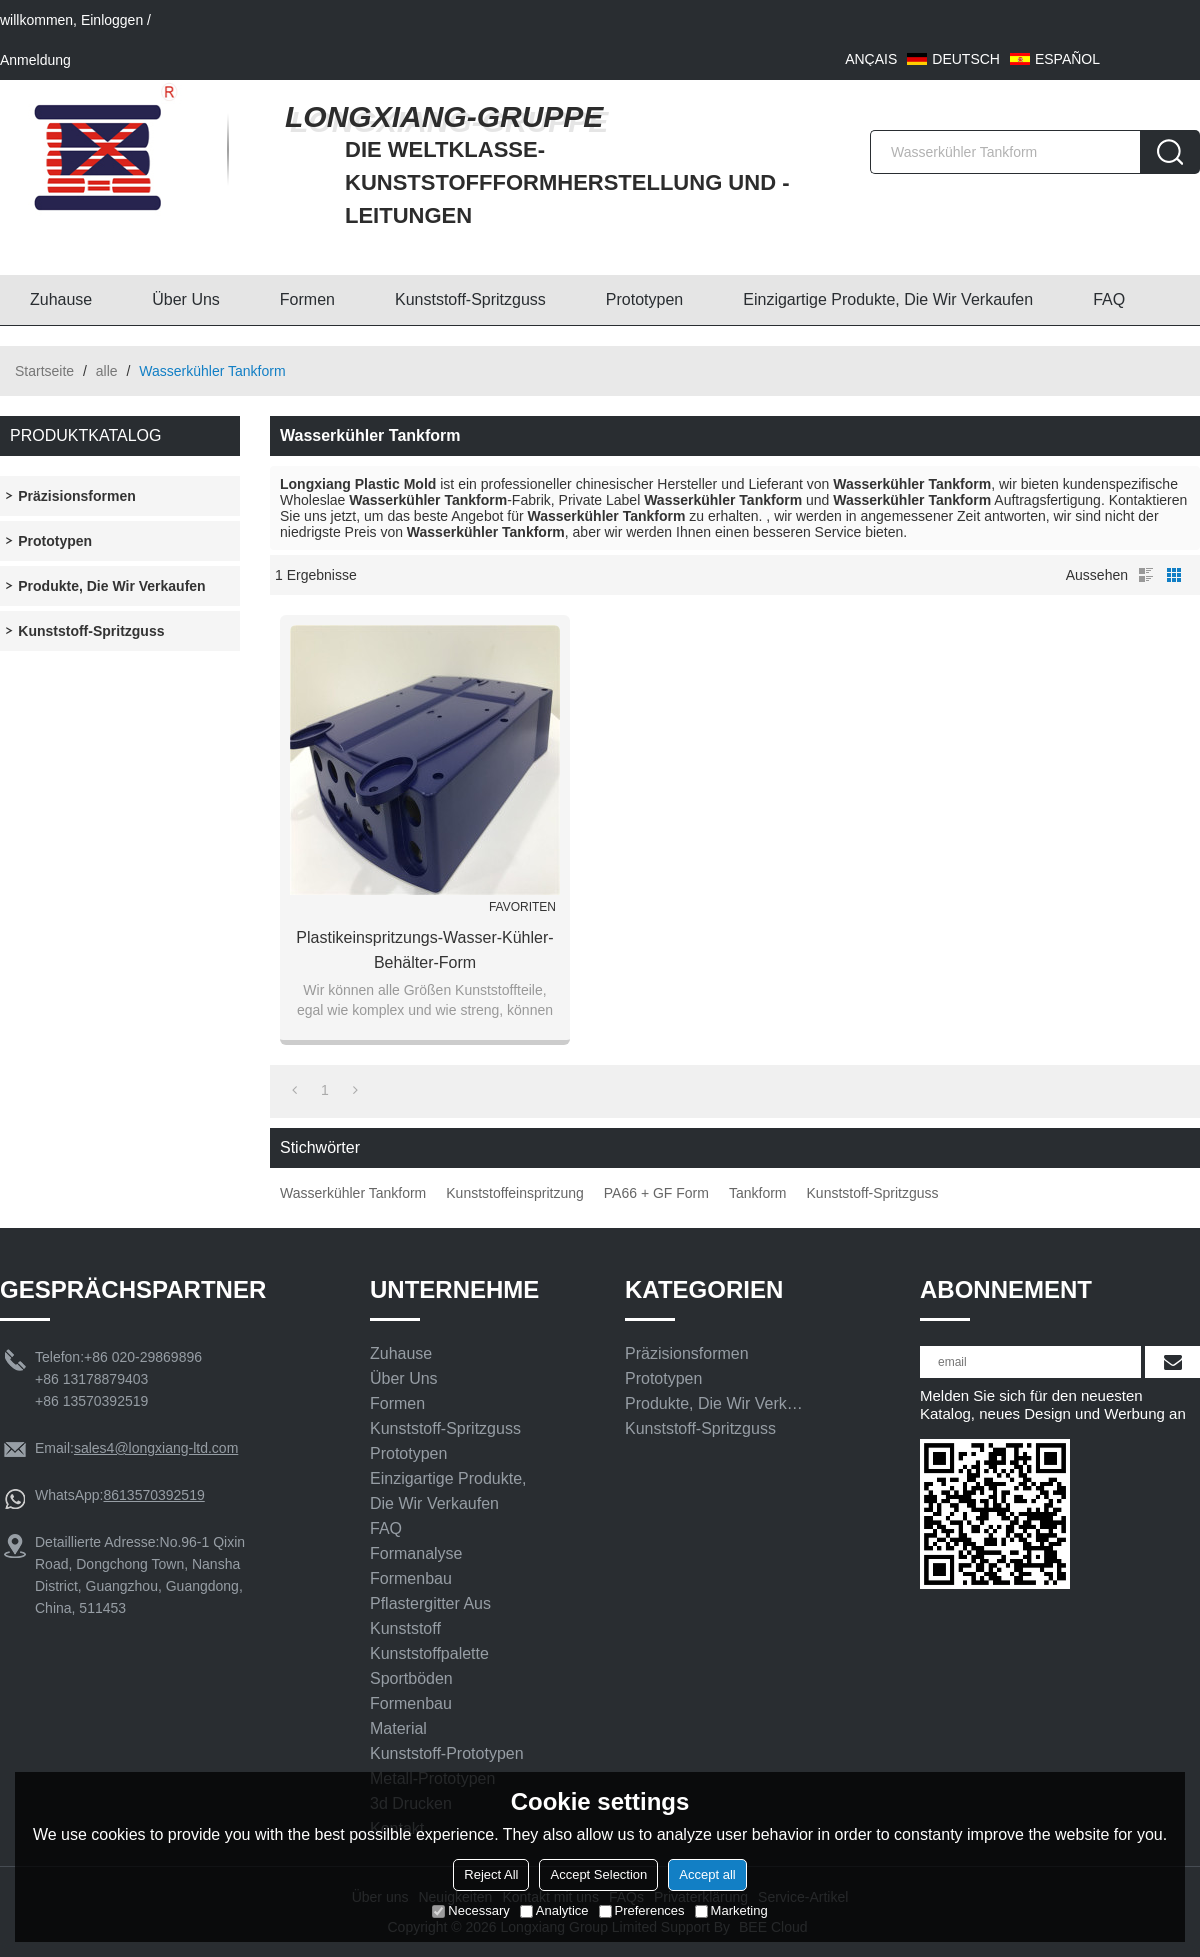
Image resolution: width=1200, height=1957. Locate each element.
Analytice (554, 1910)
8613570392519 (153, 1495)
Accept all (707, 1874)
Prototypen (644, 299)
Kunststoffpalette (429, 1653)
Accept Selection (598, 1874)
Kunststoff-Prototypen (447, 1753)
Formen (307, 299)
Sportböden (411, 1678)
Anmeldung (35, 60)
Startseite (44, 371)
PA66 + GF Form (656, 1193)
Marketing (731, 1910)
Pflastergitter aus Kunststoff (430, 1616)
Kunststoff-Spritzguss (470, 299)
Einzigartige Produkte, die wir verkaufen (888, 299)
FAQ (1109, 299)
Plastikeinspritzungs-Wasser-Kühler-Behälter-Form (424, 950)
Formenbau (411, 1578)
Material (398, 1728)
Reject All (491, 1874)
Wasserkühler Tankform (353, 1193)
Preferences (642, 1910)
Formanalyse (416, 1553)
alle (107, 371)
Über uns (186, 299)
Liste (1146, 575)
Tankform (758, 1193)
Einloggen (112, 20)
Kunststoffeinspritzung (515, 1193)
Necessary (470, 1910)
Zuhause (61, 299)
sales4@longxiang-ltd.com (156, 1448)
